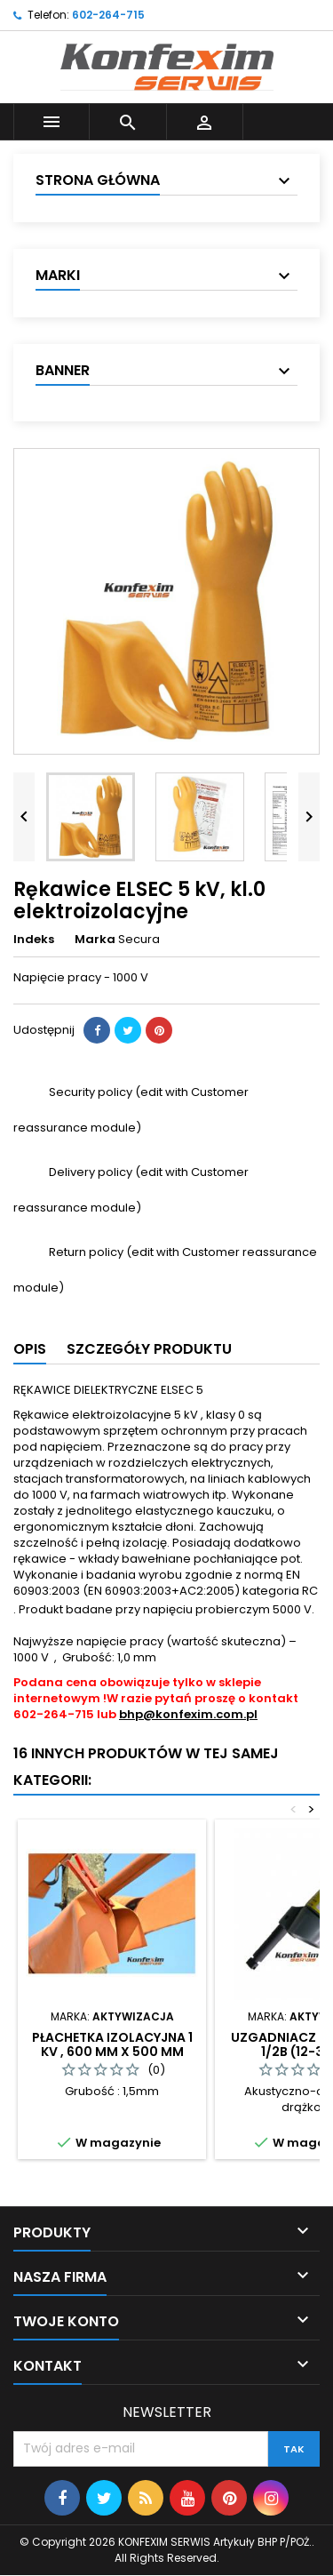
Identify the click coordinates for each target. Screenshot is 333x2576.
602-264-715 (108, 14)
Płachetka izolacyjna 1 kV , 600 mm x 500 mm (112, 2044)
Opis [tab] (29, 1349)
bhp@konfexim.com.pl (188, 1714)
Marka (95, 940)
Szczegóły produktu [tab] (149, 1349)
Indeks (33, 940)
